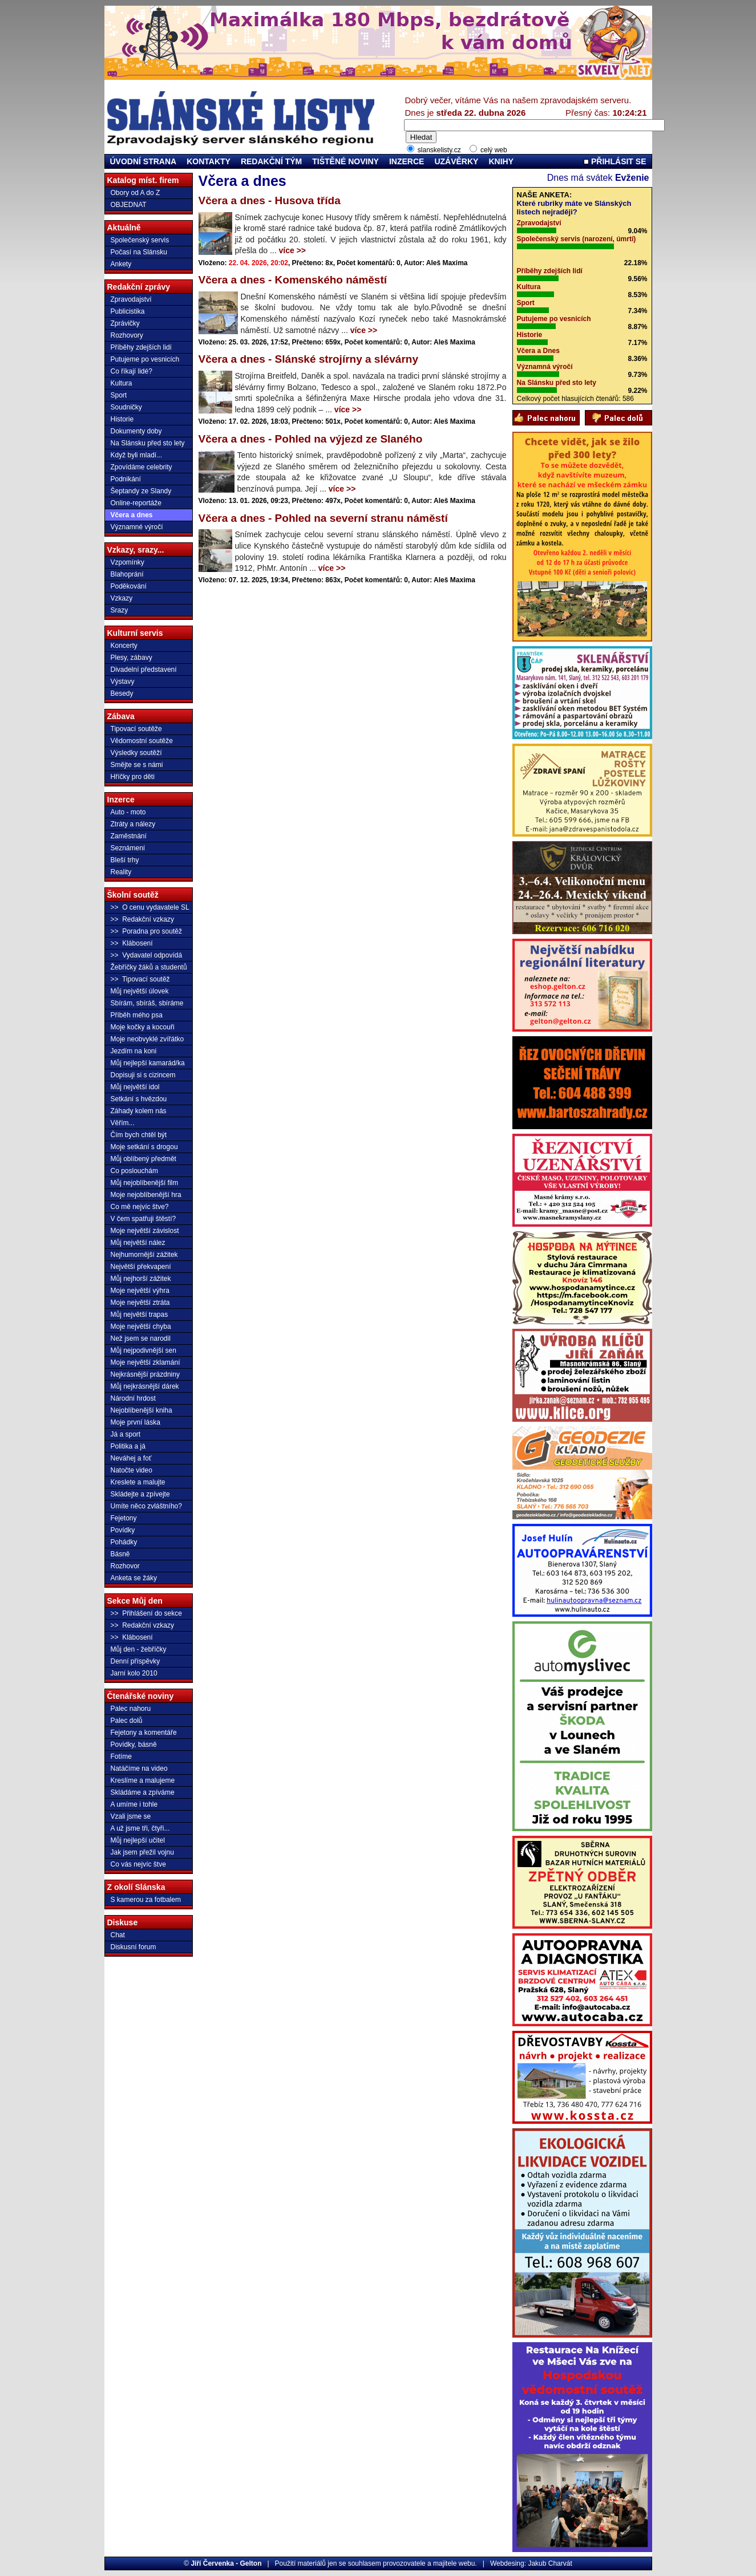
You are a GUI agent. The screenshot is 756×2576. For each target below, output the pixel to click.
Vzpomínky (127, 562)
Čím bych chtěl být (139, 1135)
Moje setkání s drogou (144, 1147)
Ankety (121, 264)
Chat (118, 1935)
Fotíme (121, 1756)
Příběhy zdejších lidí (141, 347)
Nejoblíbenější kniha (141, 1410)
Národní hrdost (133, 1398)
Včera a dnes (132, 515)
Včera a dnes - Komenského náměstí (293, 280)
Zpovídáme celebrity (141, 467)
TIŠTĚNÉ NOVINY (345, 161)
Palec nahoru (131, 1709)
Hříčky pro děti (133, 777)
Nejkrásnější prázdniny (145, 1374)
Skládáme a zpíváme (143, 1792)
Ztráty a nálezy (133, 824)
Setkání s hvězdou (139, 1099)
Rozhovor (125, 1566)
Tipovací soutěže (136, 729)
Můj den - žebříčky (139, 1649)
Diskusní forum (133, 1947)
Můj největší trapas (139, 1315)
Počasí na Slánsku (139, 252)
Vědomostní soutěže (142, 741)
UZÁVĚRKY (456, 161)
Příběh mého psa (137, 1015)
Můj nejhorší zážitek (141, 1279)
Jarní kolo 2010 (134, 1673)
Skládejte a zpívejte (140, 1494)
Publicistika (128, 311)
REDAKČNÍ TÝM (271, 161)
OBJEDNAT (129, 205)
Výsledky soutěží (136, 753)
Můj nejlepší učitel (138, 1840)
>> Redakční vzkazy (142, 919)
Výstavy (123, 681)
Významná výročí (545, 367)
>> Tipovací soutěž (140, 979)
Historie (122, 419)
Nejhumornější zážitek (144, 1255)
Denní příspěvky (135, 1661)
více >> (292, 250)
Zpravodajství (131, 299)
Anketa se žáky (134, 1578)
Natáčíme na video (139, 1768)
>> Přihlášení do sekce (146, 1613)
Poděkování (129, 586)
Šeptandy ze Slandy (141, 491)
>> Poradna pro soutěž (146, 931)
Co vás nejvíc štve (138, 1864)
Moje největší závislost (145, 1231)
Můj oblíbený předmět (143, 1159)
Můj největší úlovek (140, 991)
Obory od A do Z (135, 193)
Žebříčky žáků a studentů (149, 967)
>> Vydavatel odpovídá (147, 955)
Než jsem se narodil (141, 1338)
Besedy (122, 693)
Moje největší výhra (140, 1291)
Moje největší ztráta (140, 1303)
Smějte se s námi (137, 765)
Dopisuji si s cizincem (143, 1075)
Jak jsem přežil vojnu (142, 1852)
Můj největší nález (138, 1243)
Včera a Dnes (538, 351)
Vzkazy (122, 598)
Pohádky (124, 1542)
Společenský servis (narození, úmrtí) (576, 239)
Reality (121, 872)
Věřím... (123, 1123)
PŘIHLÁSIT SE (615, 161)
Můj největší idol (135, 1087)
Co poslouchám (134, 1171)
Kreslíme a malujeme (143, 1780)
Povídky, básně (134, 1745)
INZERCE (406, 161)
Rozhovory (127, 335)
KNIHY (501, 161)
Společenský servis (140, 240)
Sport (119, 395)
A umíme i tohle (134, 1804)
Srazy (119, 610)
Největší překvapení (141, 1267)
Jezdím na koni (134, 1051)
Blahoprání (127, 574)
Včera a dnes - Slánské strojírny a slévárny (308, 359)
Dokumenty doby (136, 431)
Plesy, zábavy (131, 658)
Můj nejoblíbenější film (145, 1183)
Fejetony (124, 1518)
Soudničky (126, 407)
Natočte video (131, 1470)
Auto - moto (128, 812)
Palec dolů (127, 1721)
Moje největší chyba (141, 1326)
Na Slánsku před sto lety (148, 443)
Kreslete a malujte (138, 1482)
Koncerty (124, 646)
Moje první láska (135, 1422)
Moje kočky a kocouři (143, 1027)
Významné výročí (137, 527)
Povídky (123, 1530)
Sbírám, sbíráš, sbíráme (147, 1003)
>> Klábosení (132, 943)
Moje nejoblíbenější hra (146, 1195)
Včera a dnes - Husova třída (270, 200)
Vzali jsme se (131, 1816)
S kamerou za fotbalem (146, 1900)
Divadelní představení (144, 670)
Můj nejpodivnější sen (143, 1350)
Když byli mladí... (137, 455)
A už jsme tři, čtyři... (140, 1828)
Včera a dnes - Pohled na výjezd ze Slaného (311, 439)
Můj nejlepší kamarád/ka (148, 1063)
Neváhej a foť (131, 1458)
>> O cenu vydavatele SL (150, 907)
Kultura (121, 383)
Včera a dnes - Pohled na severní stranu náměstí (323, 518)
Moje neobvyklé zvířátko (147, 1039)
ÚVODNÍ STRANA (143, 161)
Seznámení (128, 848)
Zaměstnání (129, 836)
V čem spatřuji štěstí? (143, 1219)
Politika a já (128, 1446)
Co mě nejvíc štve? (140, 1207)
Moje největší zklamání (145, 1362)
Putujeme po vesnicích (145, 359)
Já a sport (126, 1434)
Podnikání (126, 479)
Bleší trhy (125, 860)
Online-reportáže (136, 503)
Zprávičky (125, 323)
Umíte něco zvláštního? (146, 1506)
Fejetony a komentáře (144, 1733)
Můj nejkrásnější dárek (145, 1386)
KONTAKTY (209, 161)
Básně (120, 1554)
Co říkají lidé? (131, 371)
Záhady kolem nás (139, 1111)
